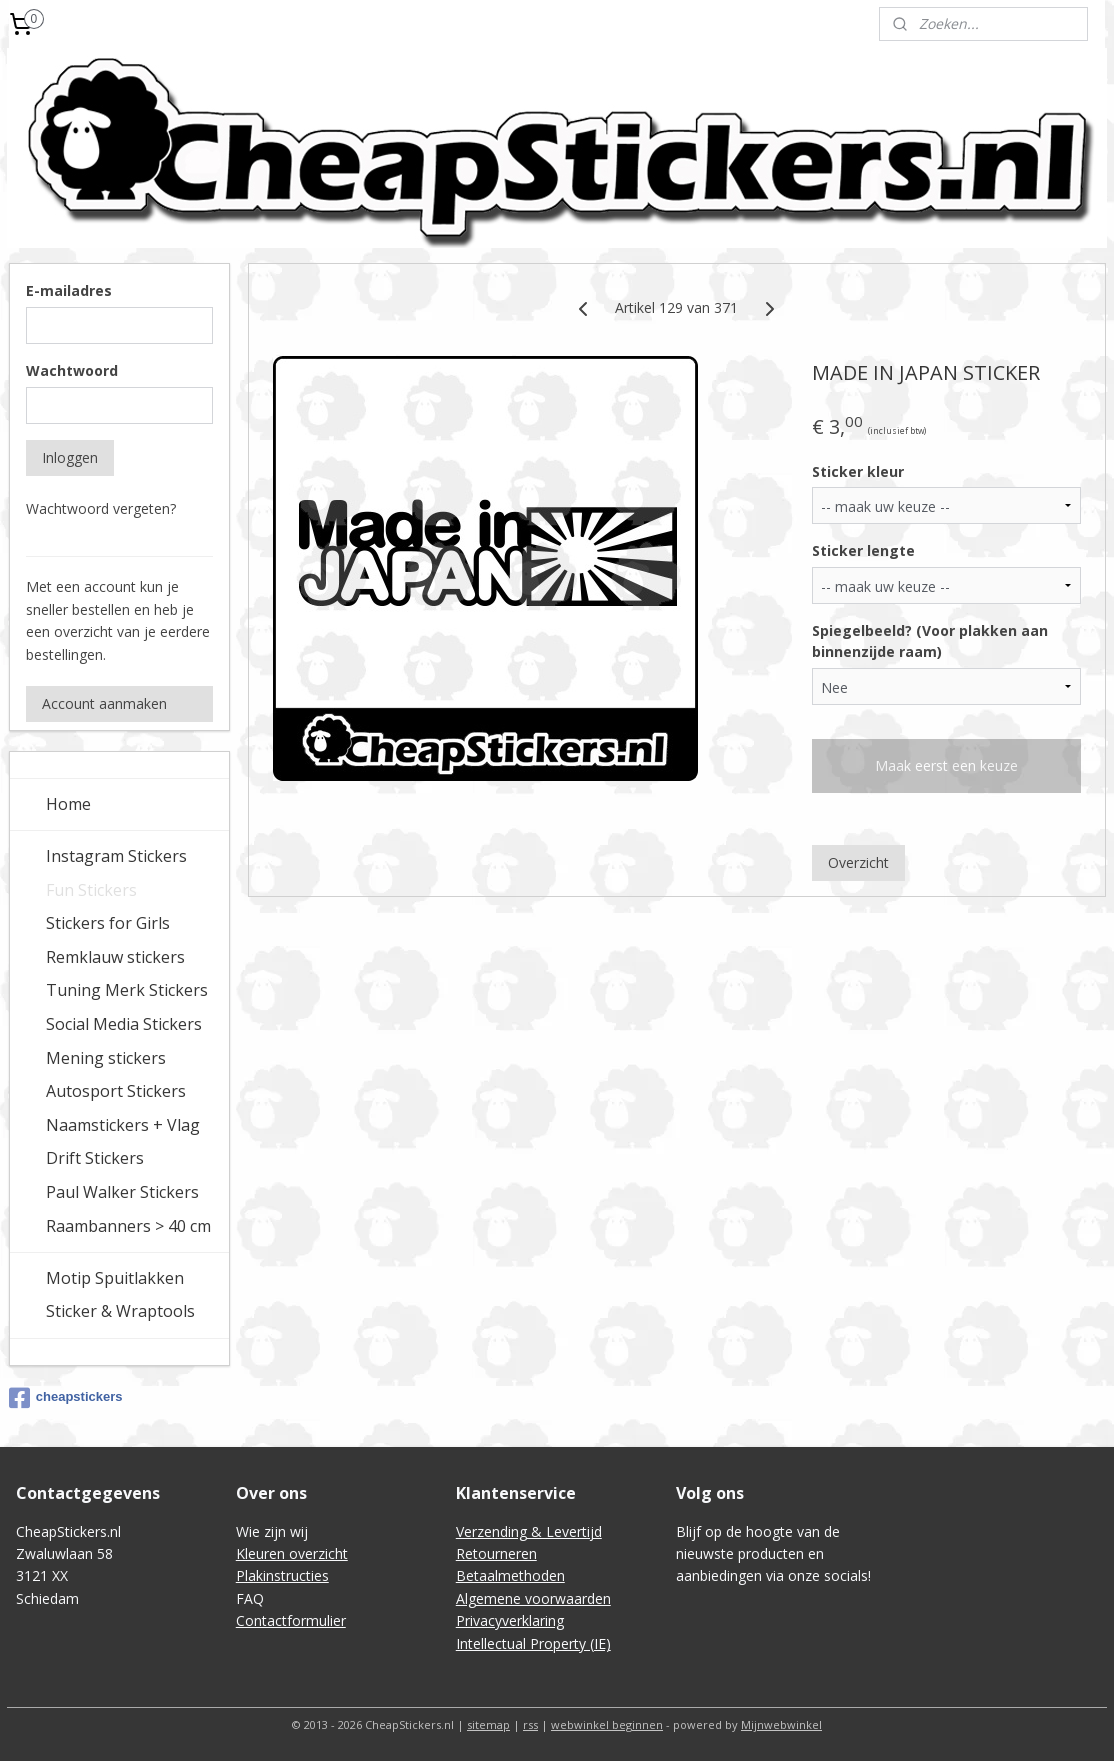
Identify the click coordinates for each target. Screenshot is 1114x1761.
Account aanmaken (104, 703)
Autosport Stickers (116, 1091)
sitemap (488, 1724)
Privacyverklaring (510, 1620)
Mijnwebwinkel (781, 1724)
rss (530, 1724)
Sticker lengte (863, 550)
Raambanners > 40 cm (128, 1226)
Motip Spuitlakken (115, 1278)
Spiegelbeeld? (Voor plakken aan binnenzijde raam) (930, 641)
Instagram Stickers (116, 856)
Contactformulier (291, 1620)
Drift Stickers (95, 1158)
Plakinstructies (282, 1575)
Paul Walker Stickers (122, 1192)
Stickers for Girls (108, 923)
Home (68, 804)
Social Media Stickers (124, 1024)
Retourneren (496, 1553)
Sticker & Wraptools (120, 1311)
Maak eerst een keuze (946, 765)
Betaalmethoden (510, 1575)
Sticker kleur (858, 471)
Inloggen (70, 457)
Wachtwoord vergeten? (101, 508)
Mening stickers (106, 1058)
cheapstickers (66, 1398)
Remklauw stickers (115, 957)
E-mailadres (69, 290)
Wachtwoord (72, 370)
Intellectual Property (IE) (533, 1643)
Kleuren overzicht (292, 1553)
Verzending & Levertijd (529, 1531)
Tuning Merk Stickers (127, 990)
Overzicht (858, 862)
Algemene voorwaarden (533, 1598)
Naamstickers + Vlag (123, 1125)
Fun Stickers (91, 890)
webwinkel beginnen (607, 1724)
